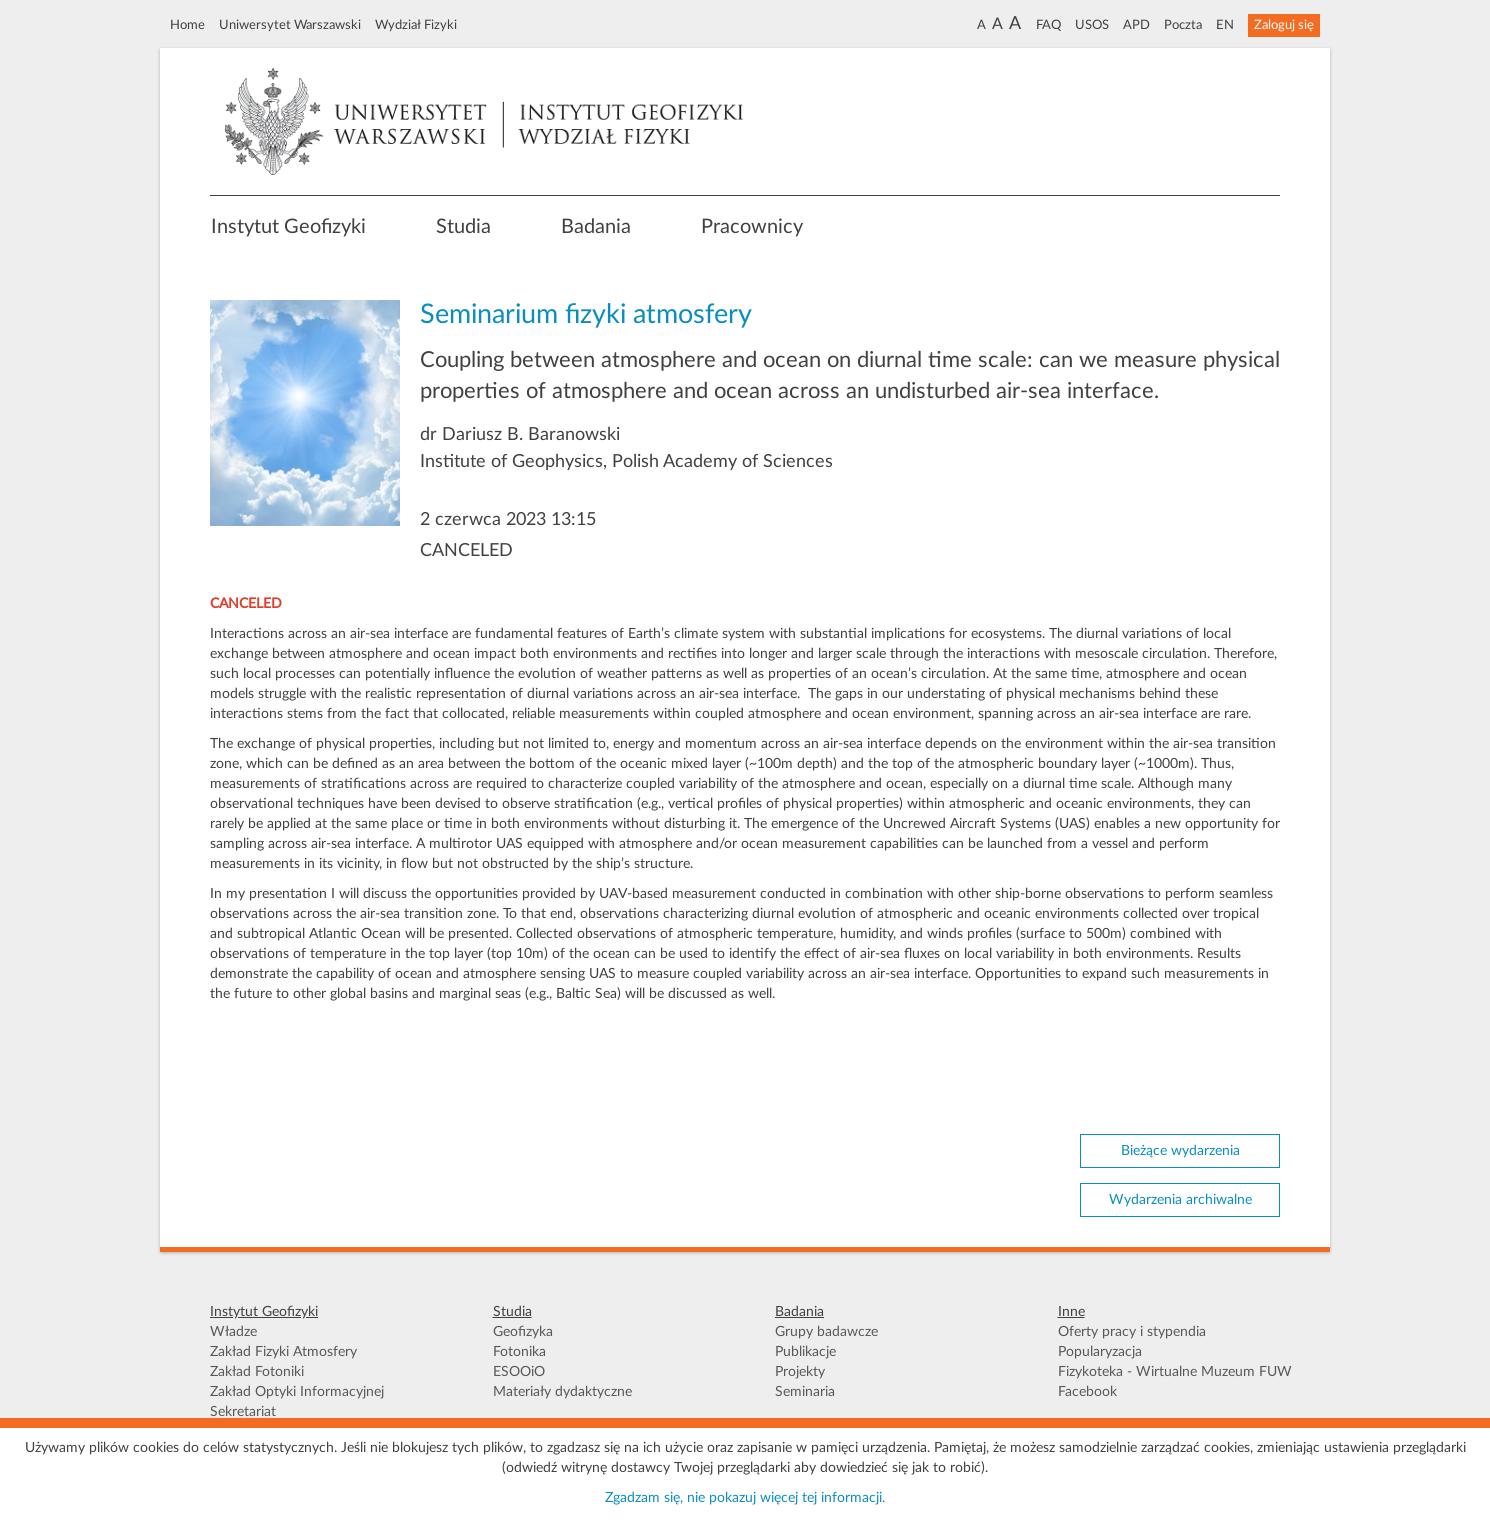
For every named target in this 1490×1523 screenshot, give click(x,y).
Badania (596, 227)
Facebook (1087, 1392)
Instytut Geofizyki (288, 227)
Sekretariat (243, 1412)
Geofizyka (523, 1332)
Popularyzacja (1100, 1352)
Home (187, 25)
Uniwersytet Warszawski (290, 25)
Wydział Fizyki (416, 25)
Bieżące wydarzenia (1180, 1151)
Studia (463, 227)
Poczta (1183, 25)
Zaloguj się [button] (1284, 25)
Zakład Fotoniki (257, 1372)
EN (1225, 25)
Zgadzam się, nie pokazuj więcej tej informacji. (745, 1498)
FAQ (1048, 25)
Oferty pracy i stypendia (1132, 1332)
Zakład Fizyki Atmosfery (283, 1352)
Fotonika (519, 1352)
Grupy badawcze (826, 1332)
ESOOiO (519, 1372)
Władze (233, 1332)
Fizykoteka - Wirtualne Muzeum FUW (1175, 1372)
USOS (1092, 25)
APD (1136, 25)
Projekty (800, 1372)
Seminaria (805, 1392)
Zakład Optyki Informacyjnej (297, 1392)
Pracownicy (752, 227)
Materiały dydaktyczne (562, 1392)
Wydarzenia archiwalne (1180, 1200)
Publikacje (805, 1352)
